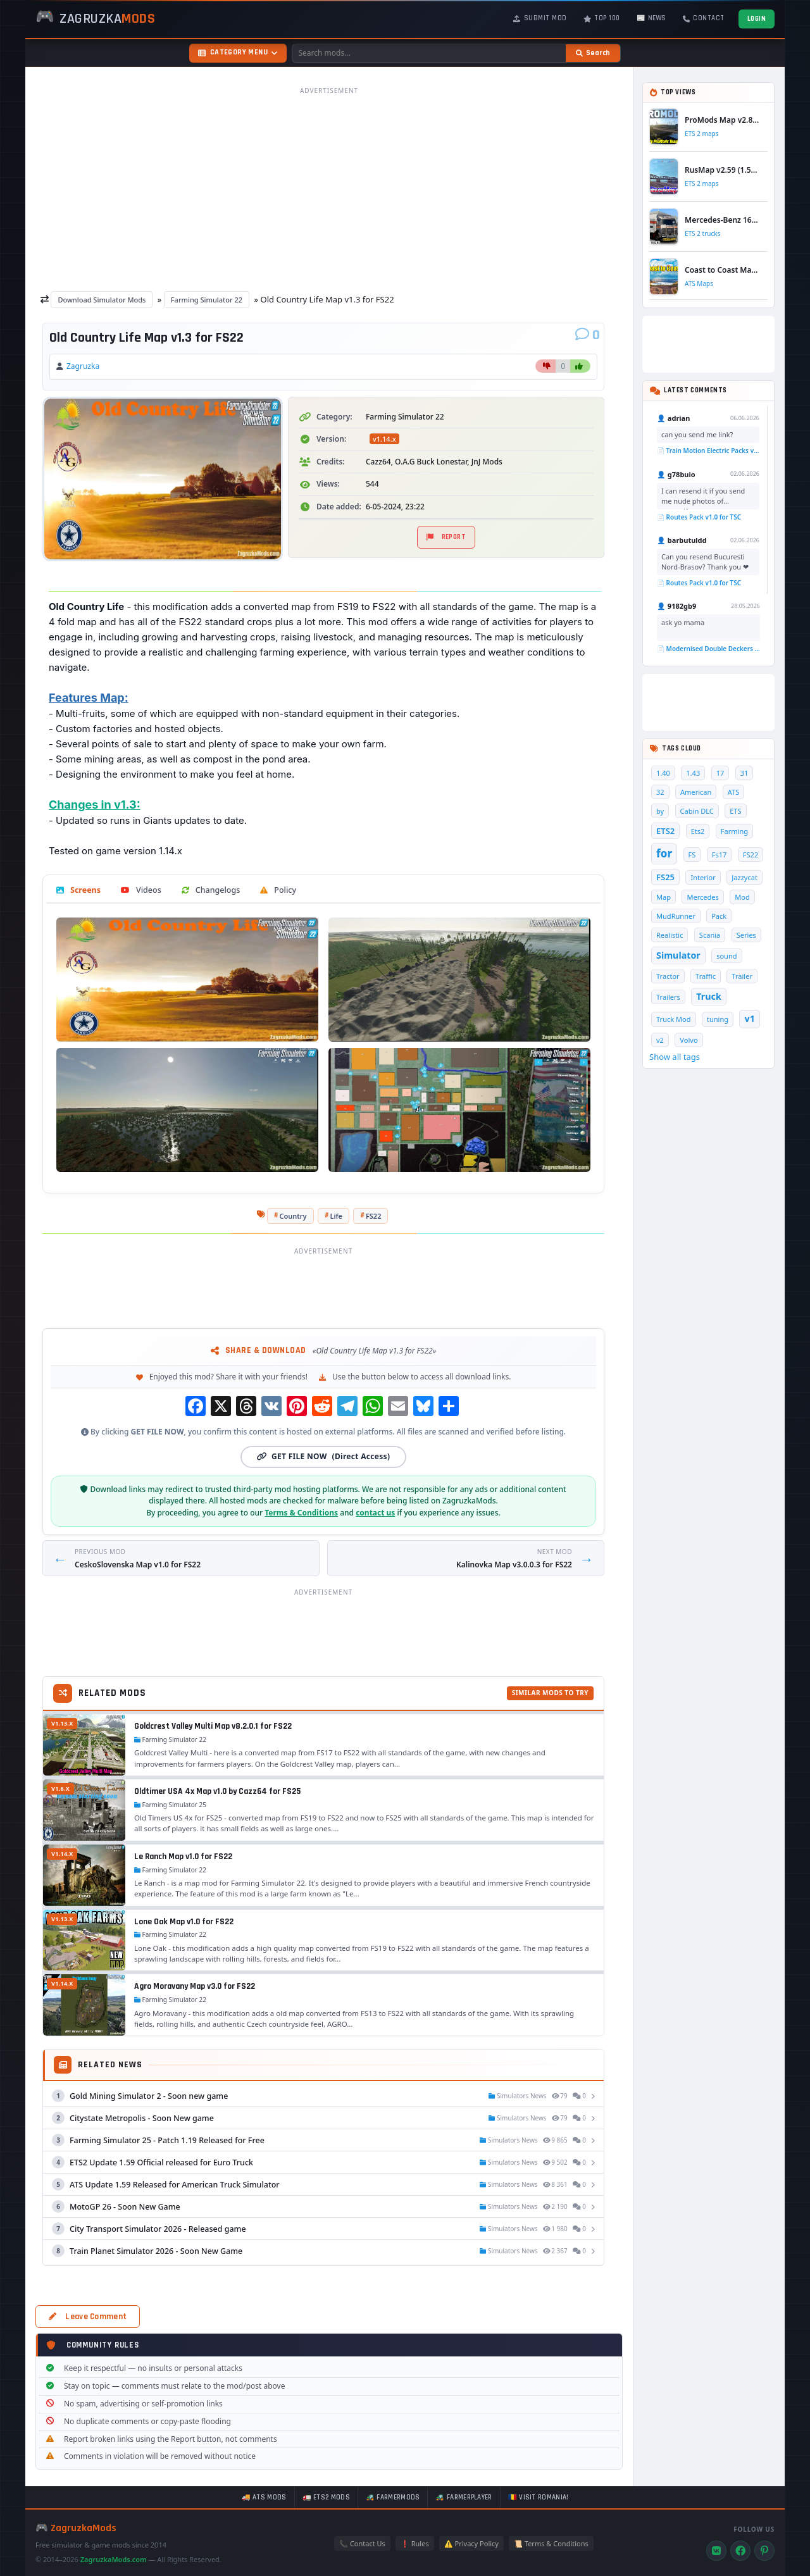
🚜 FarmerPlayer (463, 2497)
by (660, 811)
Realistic (669, 935)
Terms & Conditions (301, 1512)
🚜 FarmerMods (393, 2497)
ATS (734, 792)
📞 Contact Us (362, 2543)
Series (746, 935)
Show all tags (674, 1056)
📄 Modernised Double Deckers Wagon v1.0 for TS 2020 (708, 648)
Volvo (688, 1040)
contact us (375, 1512)
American (695, 792)
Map (663, 897)
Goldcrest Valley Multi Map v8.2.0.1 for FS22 (213, 1726)
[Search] (593, 53)
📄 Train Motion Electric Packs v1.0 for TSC (708, 450)
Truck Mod (673, 1019)
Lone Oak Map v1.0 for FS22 (184, 1921)
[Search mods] (429, 53)
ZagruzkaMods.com (113, 2559)
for (664, 853)
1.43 (693, 773)
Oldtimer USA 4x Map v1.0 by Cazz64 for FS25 (217, 1791)
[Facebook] (740, 2551)
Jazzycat (744, 877)
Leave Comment (88, 2317)
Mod (742, 897)
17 (720, 773)
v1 (749, 1018)
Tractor (668, 976)
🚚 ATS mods (264, 2497)
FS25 (665, 877)
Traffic (705, 976)
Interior (702, 877)
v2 (660, 1040)
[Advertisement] (329, 188)
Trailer (742, 976)
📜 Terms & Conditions (551, 2543)
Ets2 (698, 831)
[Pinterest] (764, 2551)
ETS (735, 811)
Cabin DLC (697, 811)
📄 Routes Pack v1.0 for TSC (699, 517)
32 (660, 792)
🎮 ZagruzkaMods (75, 2528)
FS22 (374, 1216)
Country (292, 1216)
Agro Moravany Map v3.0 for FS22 (194, 1986)
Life (336, 1216)
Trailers (668, 997)
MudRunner (675, 916)
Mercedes (702, 897)
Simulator (678, 955)
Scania (709, 935)
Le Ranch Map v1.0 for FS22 (183, 1856)
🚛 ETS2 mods (326, 2497)
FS (692, 854)
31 (744, 773)
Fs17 (719, 854)
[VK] (716, 2551)
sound (726, 956)
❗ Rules (415, 2543)
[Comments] (587, 335)
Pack (718, 916)
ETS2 (665, 831)
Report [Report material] (446, 537)
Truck (708, 996)
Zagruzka (82, 366)
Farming (734, 831)
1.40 (663, 773)
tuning (717, 1019)
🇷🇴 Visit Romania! (538, 2497)
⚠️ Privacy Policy (471, 2543)
